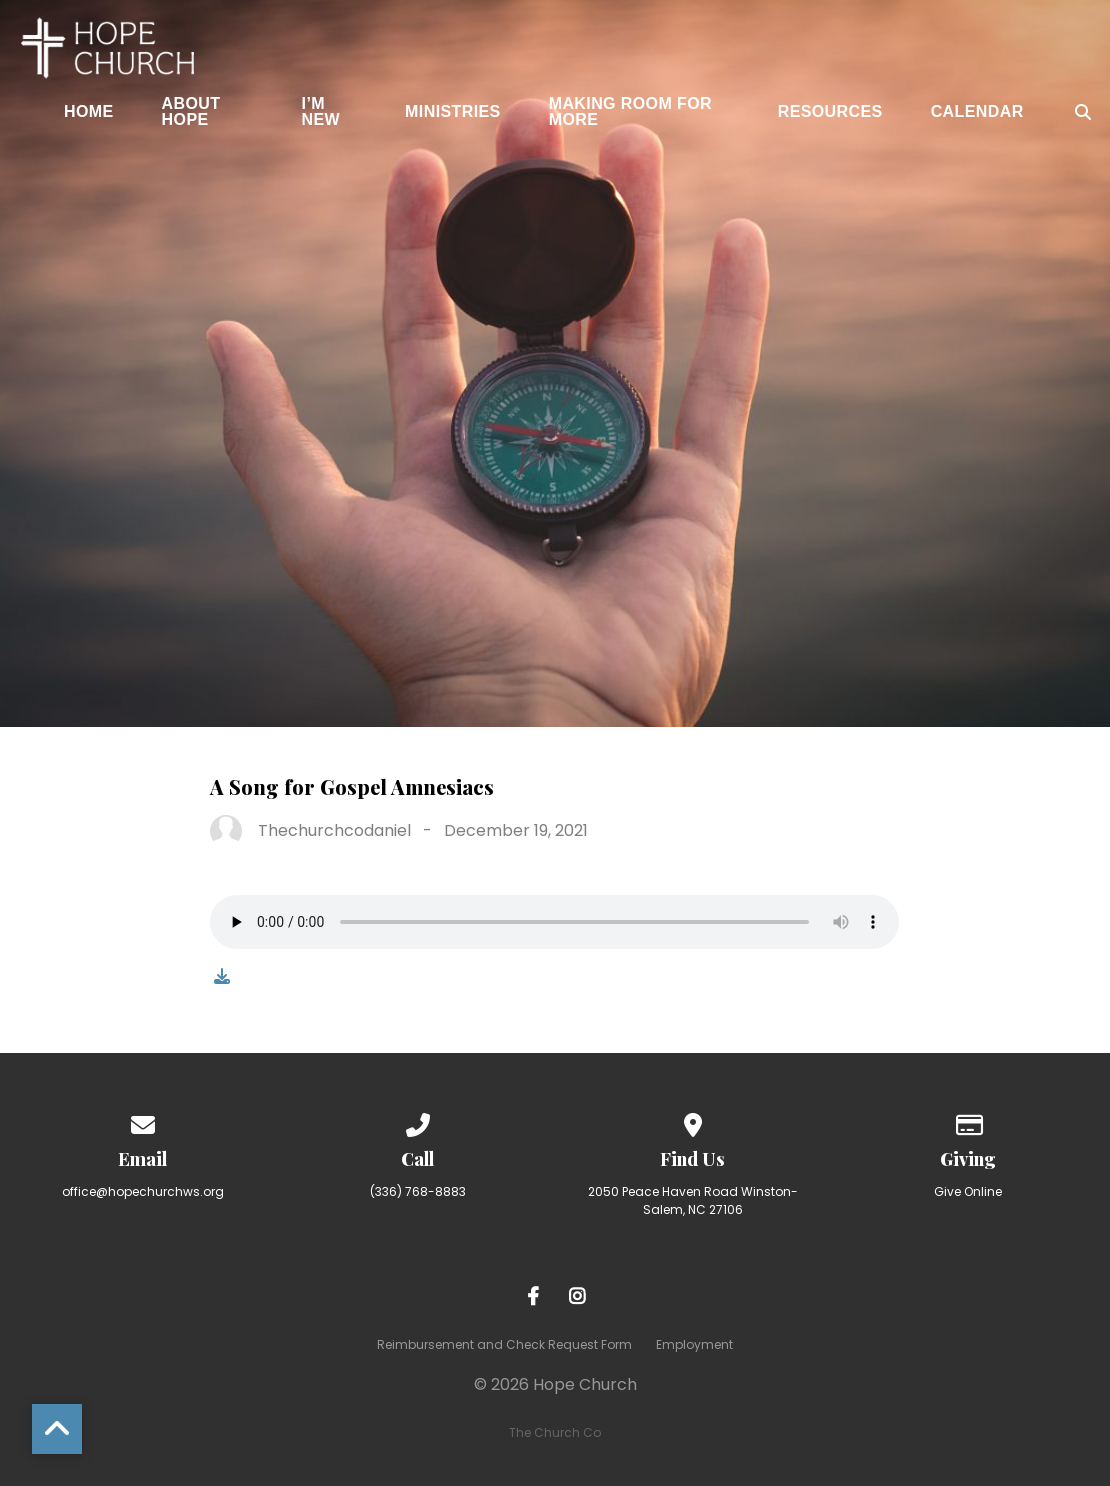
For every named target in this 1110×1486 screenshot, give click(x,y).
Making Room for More (630, 112)
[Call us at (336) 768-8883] (418, 1121)
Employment (694, 1344)
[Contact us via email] (143, 1121)
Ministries (453, 112)
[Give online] (968, 1121)
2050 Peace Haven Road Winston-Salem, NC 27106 (693, 1200)
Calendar (977, 112)
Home (89, 112)
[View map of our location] (693, 1121)
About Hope (191, 112)
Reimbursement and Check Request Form (504, 1344)
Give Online (968, 1191)
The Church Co (555, 1432)
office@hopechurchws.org (143, 1191)
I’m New (321, 112)
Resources (830, 112)
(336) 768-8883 (418, 1191)
